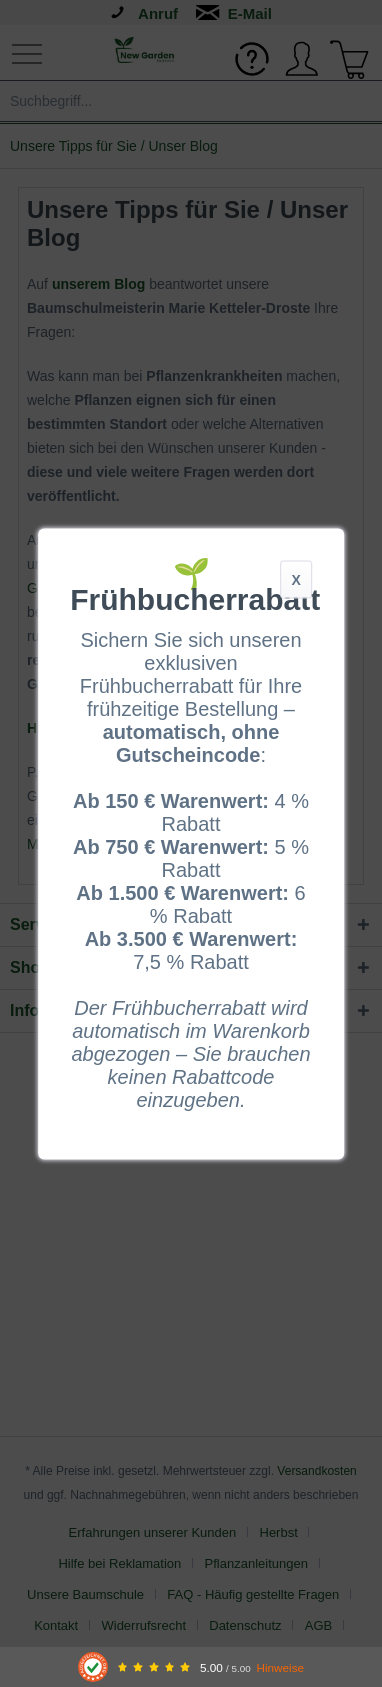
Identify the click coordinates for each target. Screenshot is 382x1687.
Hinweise (280, 1667)
